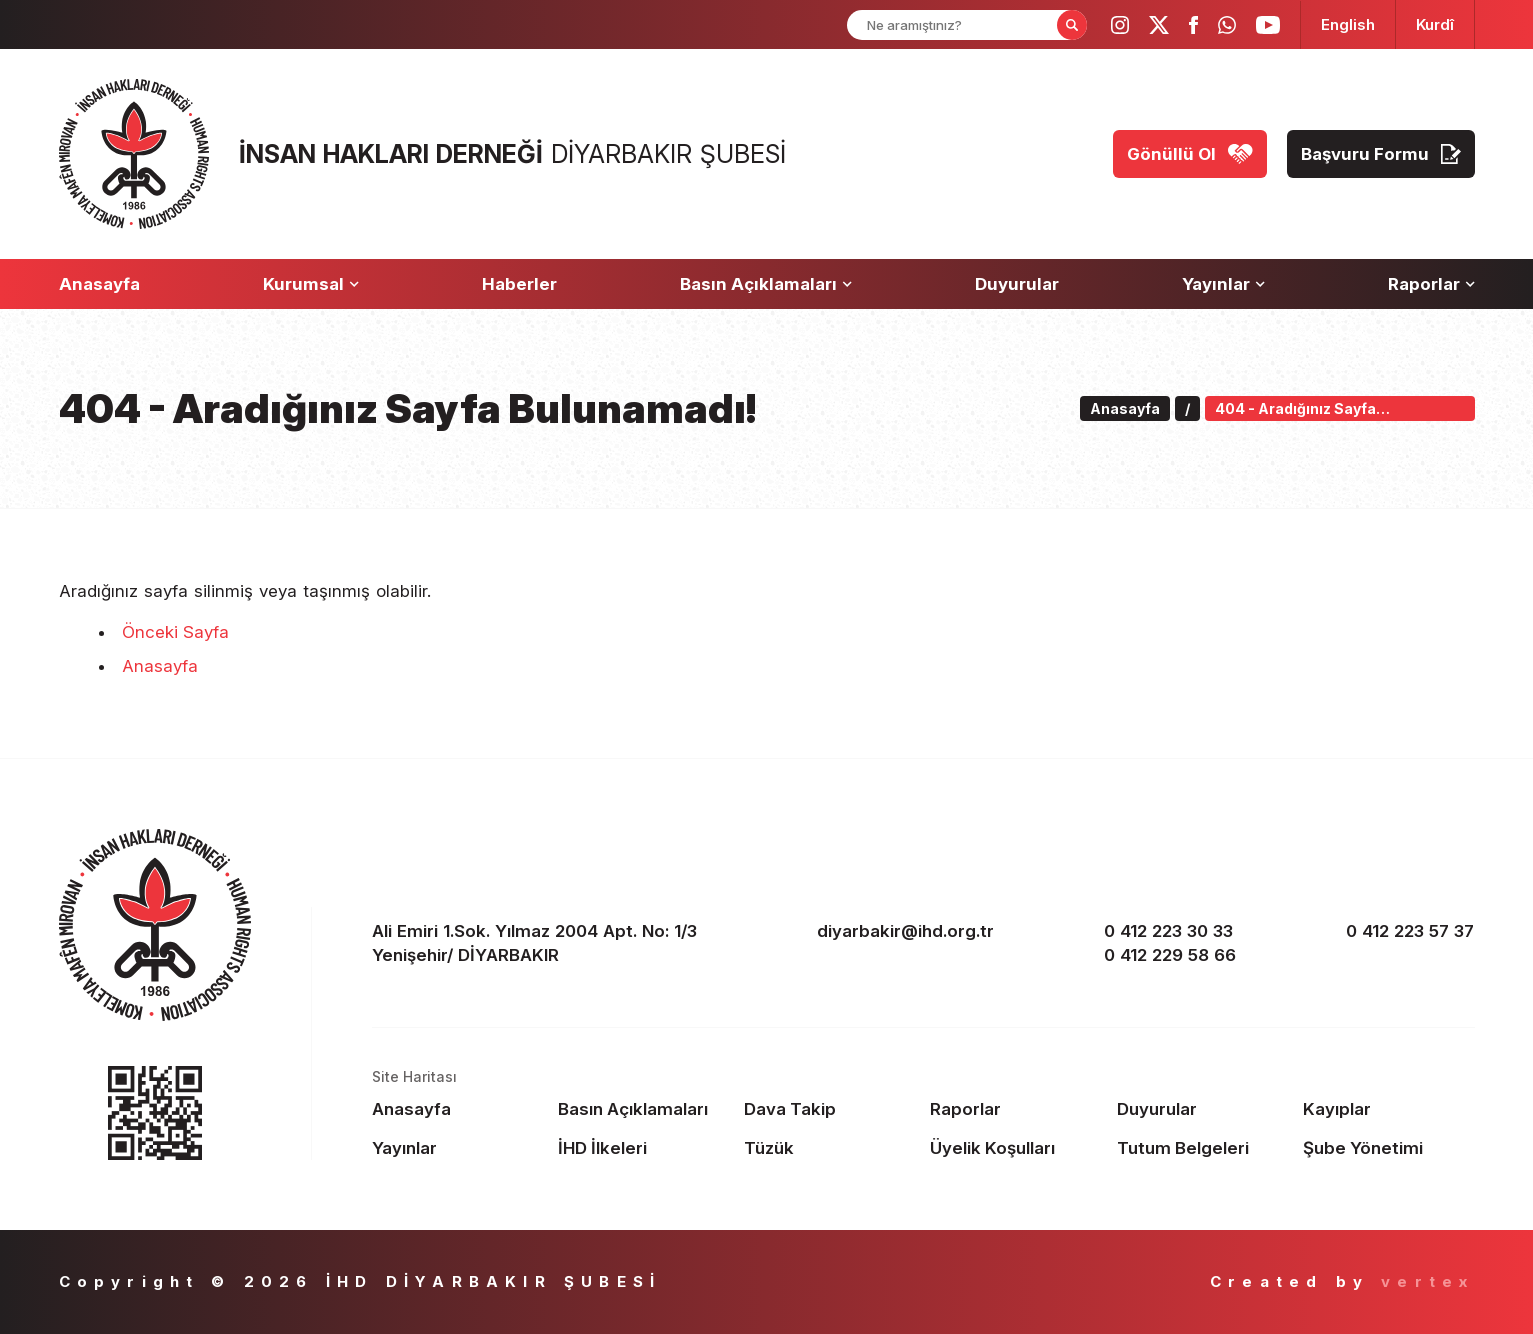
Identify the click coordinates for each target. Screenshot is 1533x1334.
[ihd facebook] (1193, 25)
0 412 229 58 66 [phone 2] (1170, 955)
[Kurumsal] (311, 284)
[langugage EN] (1348, 24)
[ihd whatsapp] (1227, 25)
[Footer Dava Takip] (829, 1109)
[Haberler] (519, 284)
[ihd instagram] (1120, 25)
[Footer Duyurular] (1202, 1109)
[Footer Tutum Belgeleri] (1202, 1148)
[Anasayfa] (99, 284)
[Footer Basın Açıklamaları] (643, 1109)
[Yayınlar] (1223, 284)
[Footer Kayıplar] (1388, 1109)
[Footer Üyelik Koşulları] (1015, 1148)
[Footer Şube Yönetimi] (1388, 1148)
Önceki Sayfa (175, 632)
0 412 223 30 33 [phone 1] (1168, 931)
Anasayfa (160, 666)
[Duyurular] (1017, 284)
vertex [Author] (1427, 1281)
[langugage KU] (1435, 24)
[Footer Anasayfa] (457, 1109)
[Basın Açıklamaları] (766, 284)
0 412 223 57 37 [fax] (1410, 931)
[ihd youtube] (1268, 25)
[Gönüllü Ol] (1190, 154)
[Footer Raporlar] (1015, 1109)
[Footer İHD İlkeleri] (643, 1148)
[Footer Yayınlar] (457, 1148)
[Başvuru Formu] (1381, 154)
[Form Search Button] (1072, 25)
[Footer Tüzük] (829, 1148)
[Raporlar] (1431, 284)
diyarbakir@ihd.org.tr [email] (905, 931)
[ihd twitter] (1159, 25)
